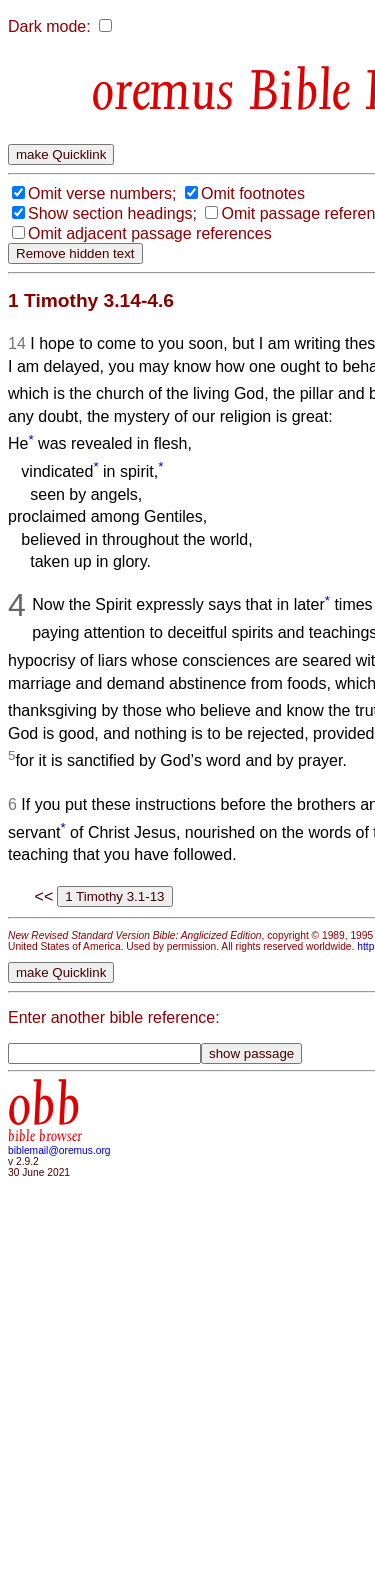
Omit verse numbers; (102, 193)
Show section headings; (112, 213)
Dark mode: (49, 26)
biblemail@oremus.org (59, 1150)
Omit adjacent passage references (150, 233)
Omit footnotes (253, 193)
